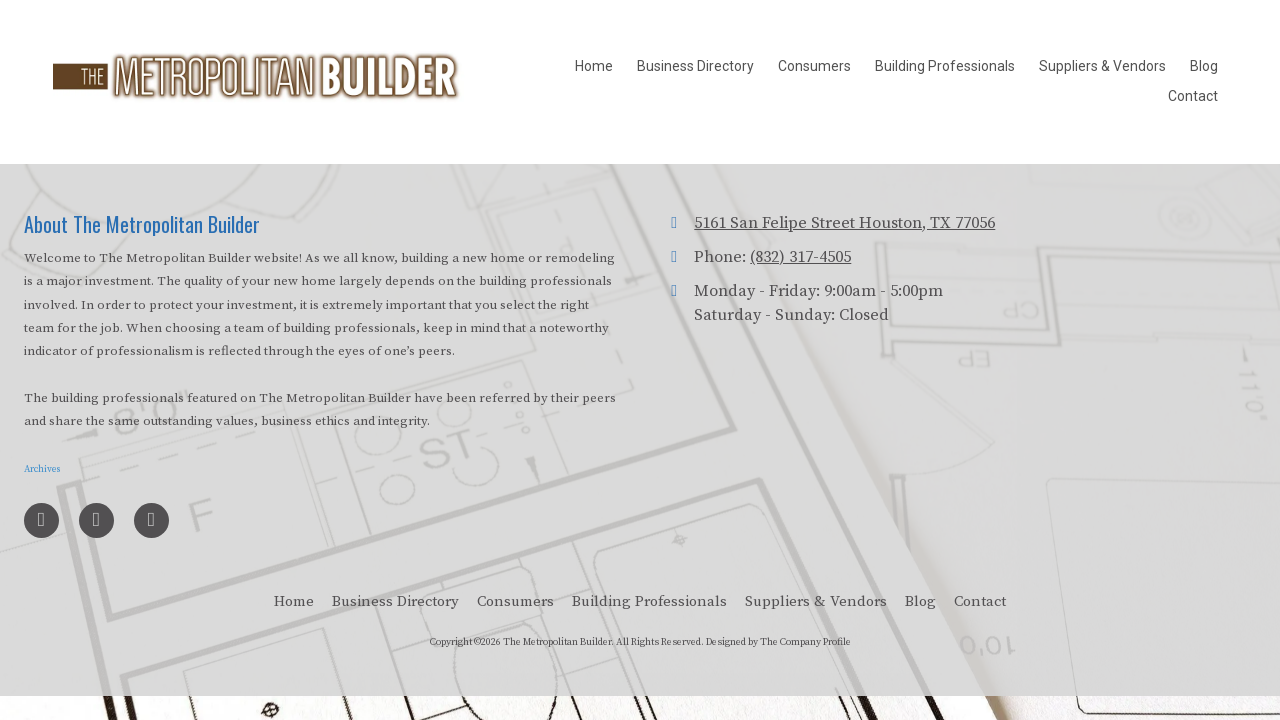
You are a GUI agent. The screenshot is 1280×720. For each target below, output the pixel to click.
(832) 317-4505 (800, 257)
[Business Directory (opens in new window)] (695, 67)
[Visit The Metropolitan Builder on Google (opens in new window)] (151, 520)
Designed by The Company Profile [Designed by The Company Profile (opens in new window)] (778, 642)
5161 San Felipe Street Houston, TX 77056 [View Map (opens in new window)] (844, 223)
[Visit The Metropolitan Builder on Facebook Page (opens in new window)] (41, 520)
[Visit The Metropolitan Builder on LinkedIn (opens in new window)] (96, 520)
